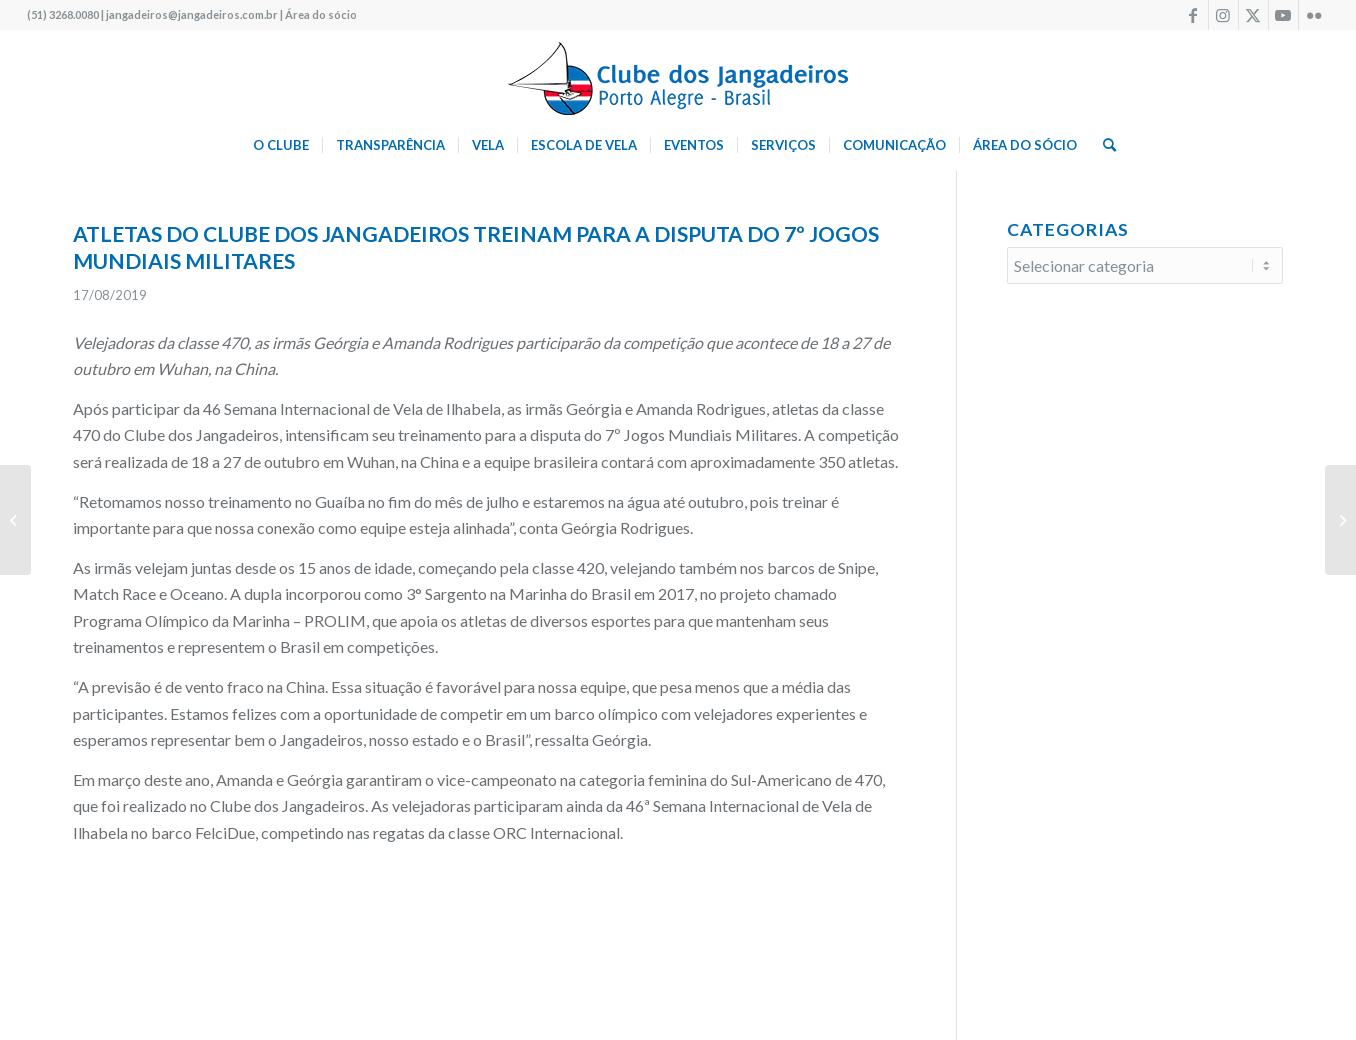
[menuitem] (281, 145)
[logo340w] (678, 75)
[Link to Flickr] (1314, 15)
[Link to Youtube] (1283, 15)
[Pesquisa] (1103, 145)
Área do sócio (321, 14)
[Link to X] (1253, 15)
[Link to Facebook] (1193, 15)
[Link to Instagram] (1223, 15)
